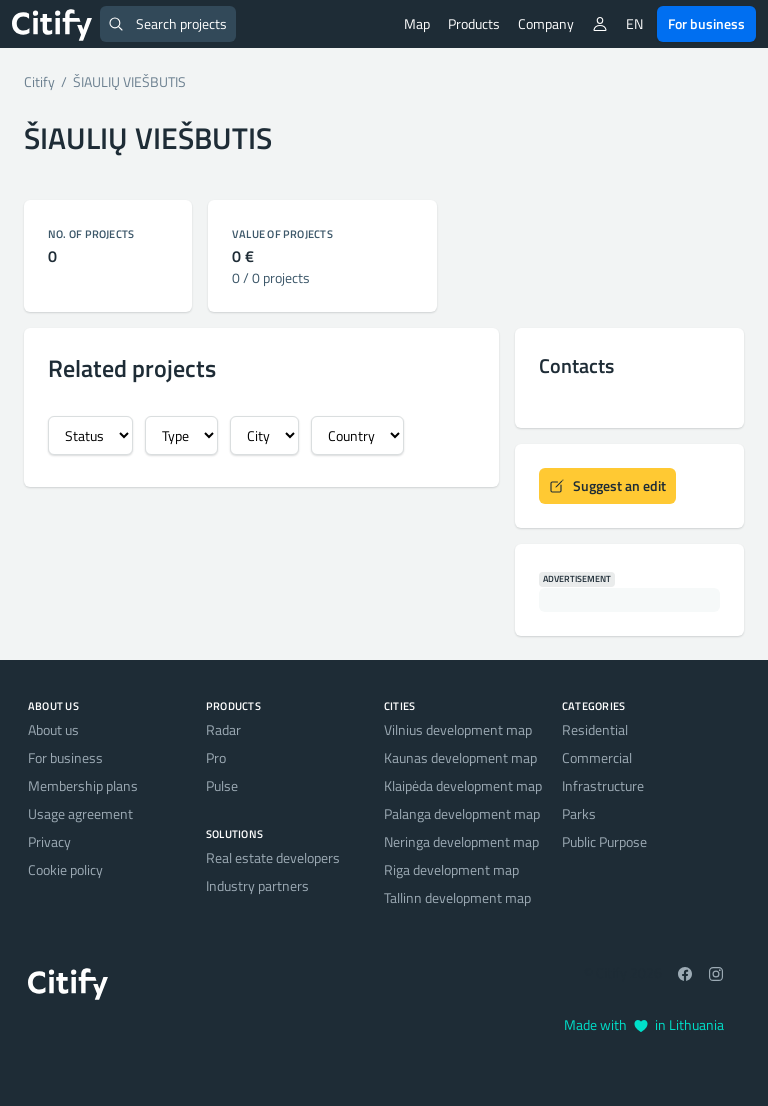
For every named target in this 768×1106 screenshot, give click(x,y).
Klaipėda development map (463, 785)
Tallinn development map (457, 897)
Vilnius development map (458, 729)
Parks (579, 813)
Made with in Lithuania (644, 1024)
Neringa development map (461, 841)
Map (417, 23)
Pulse (222, 785)
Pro (216, 757)
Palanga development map (462, 813)
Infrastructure (603, 785)
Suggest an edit (607, 485)
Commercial (597, 757)
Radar (223, 729)
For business (706, 23)
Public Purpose (604, 841)
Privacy (49, 841)
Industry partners (257, 885)
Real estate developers (273, 857)
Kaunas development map (460, 757)
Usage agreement (80, 813)
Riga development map (451, 869)
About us (53, 729)
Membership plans (83, 785)
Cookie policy (65, 869)
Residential (595, 729)
